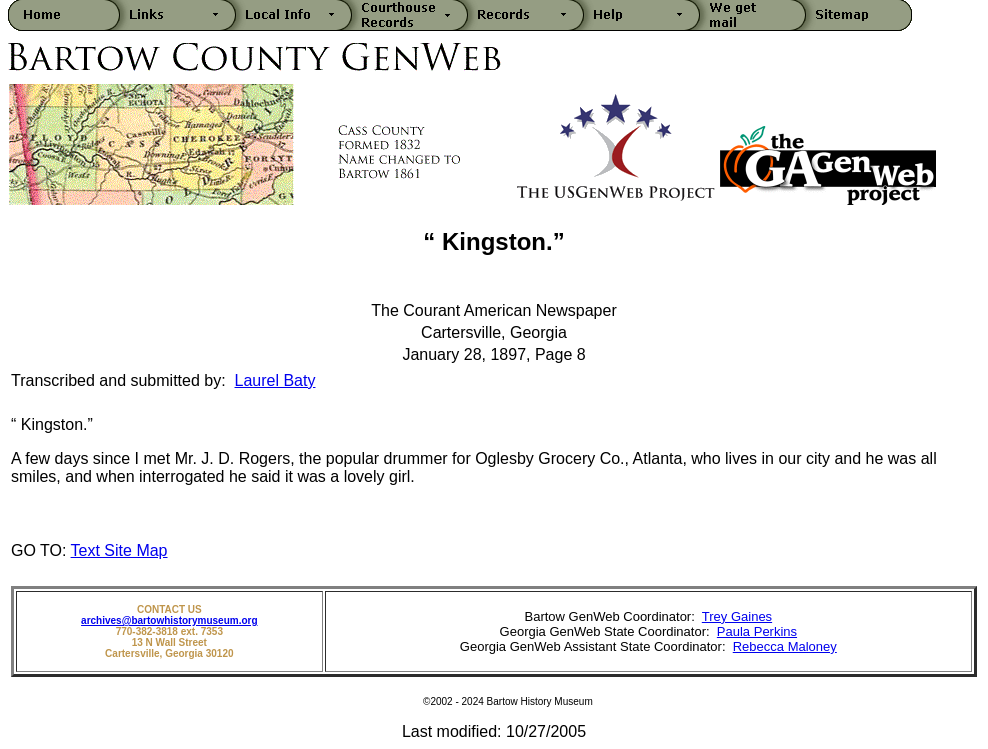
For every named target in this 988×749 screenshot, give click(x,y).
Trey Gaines (737, 616)
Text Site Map (119, 550)
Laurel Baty (275, 380)
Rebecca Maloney (785, 646)
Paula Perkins (757, 631)
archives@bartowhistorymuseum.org (169, 620)
